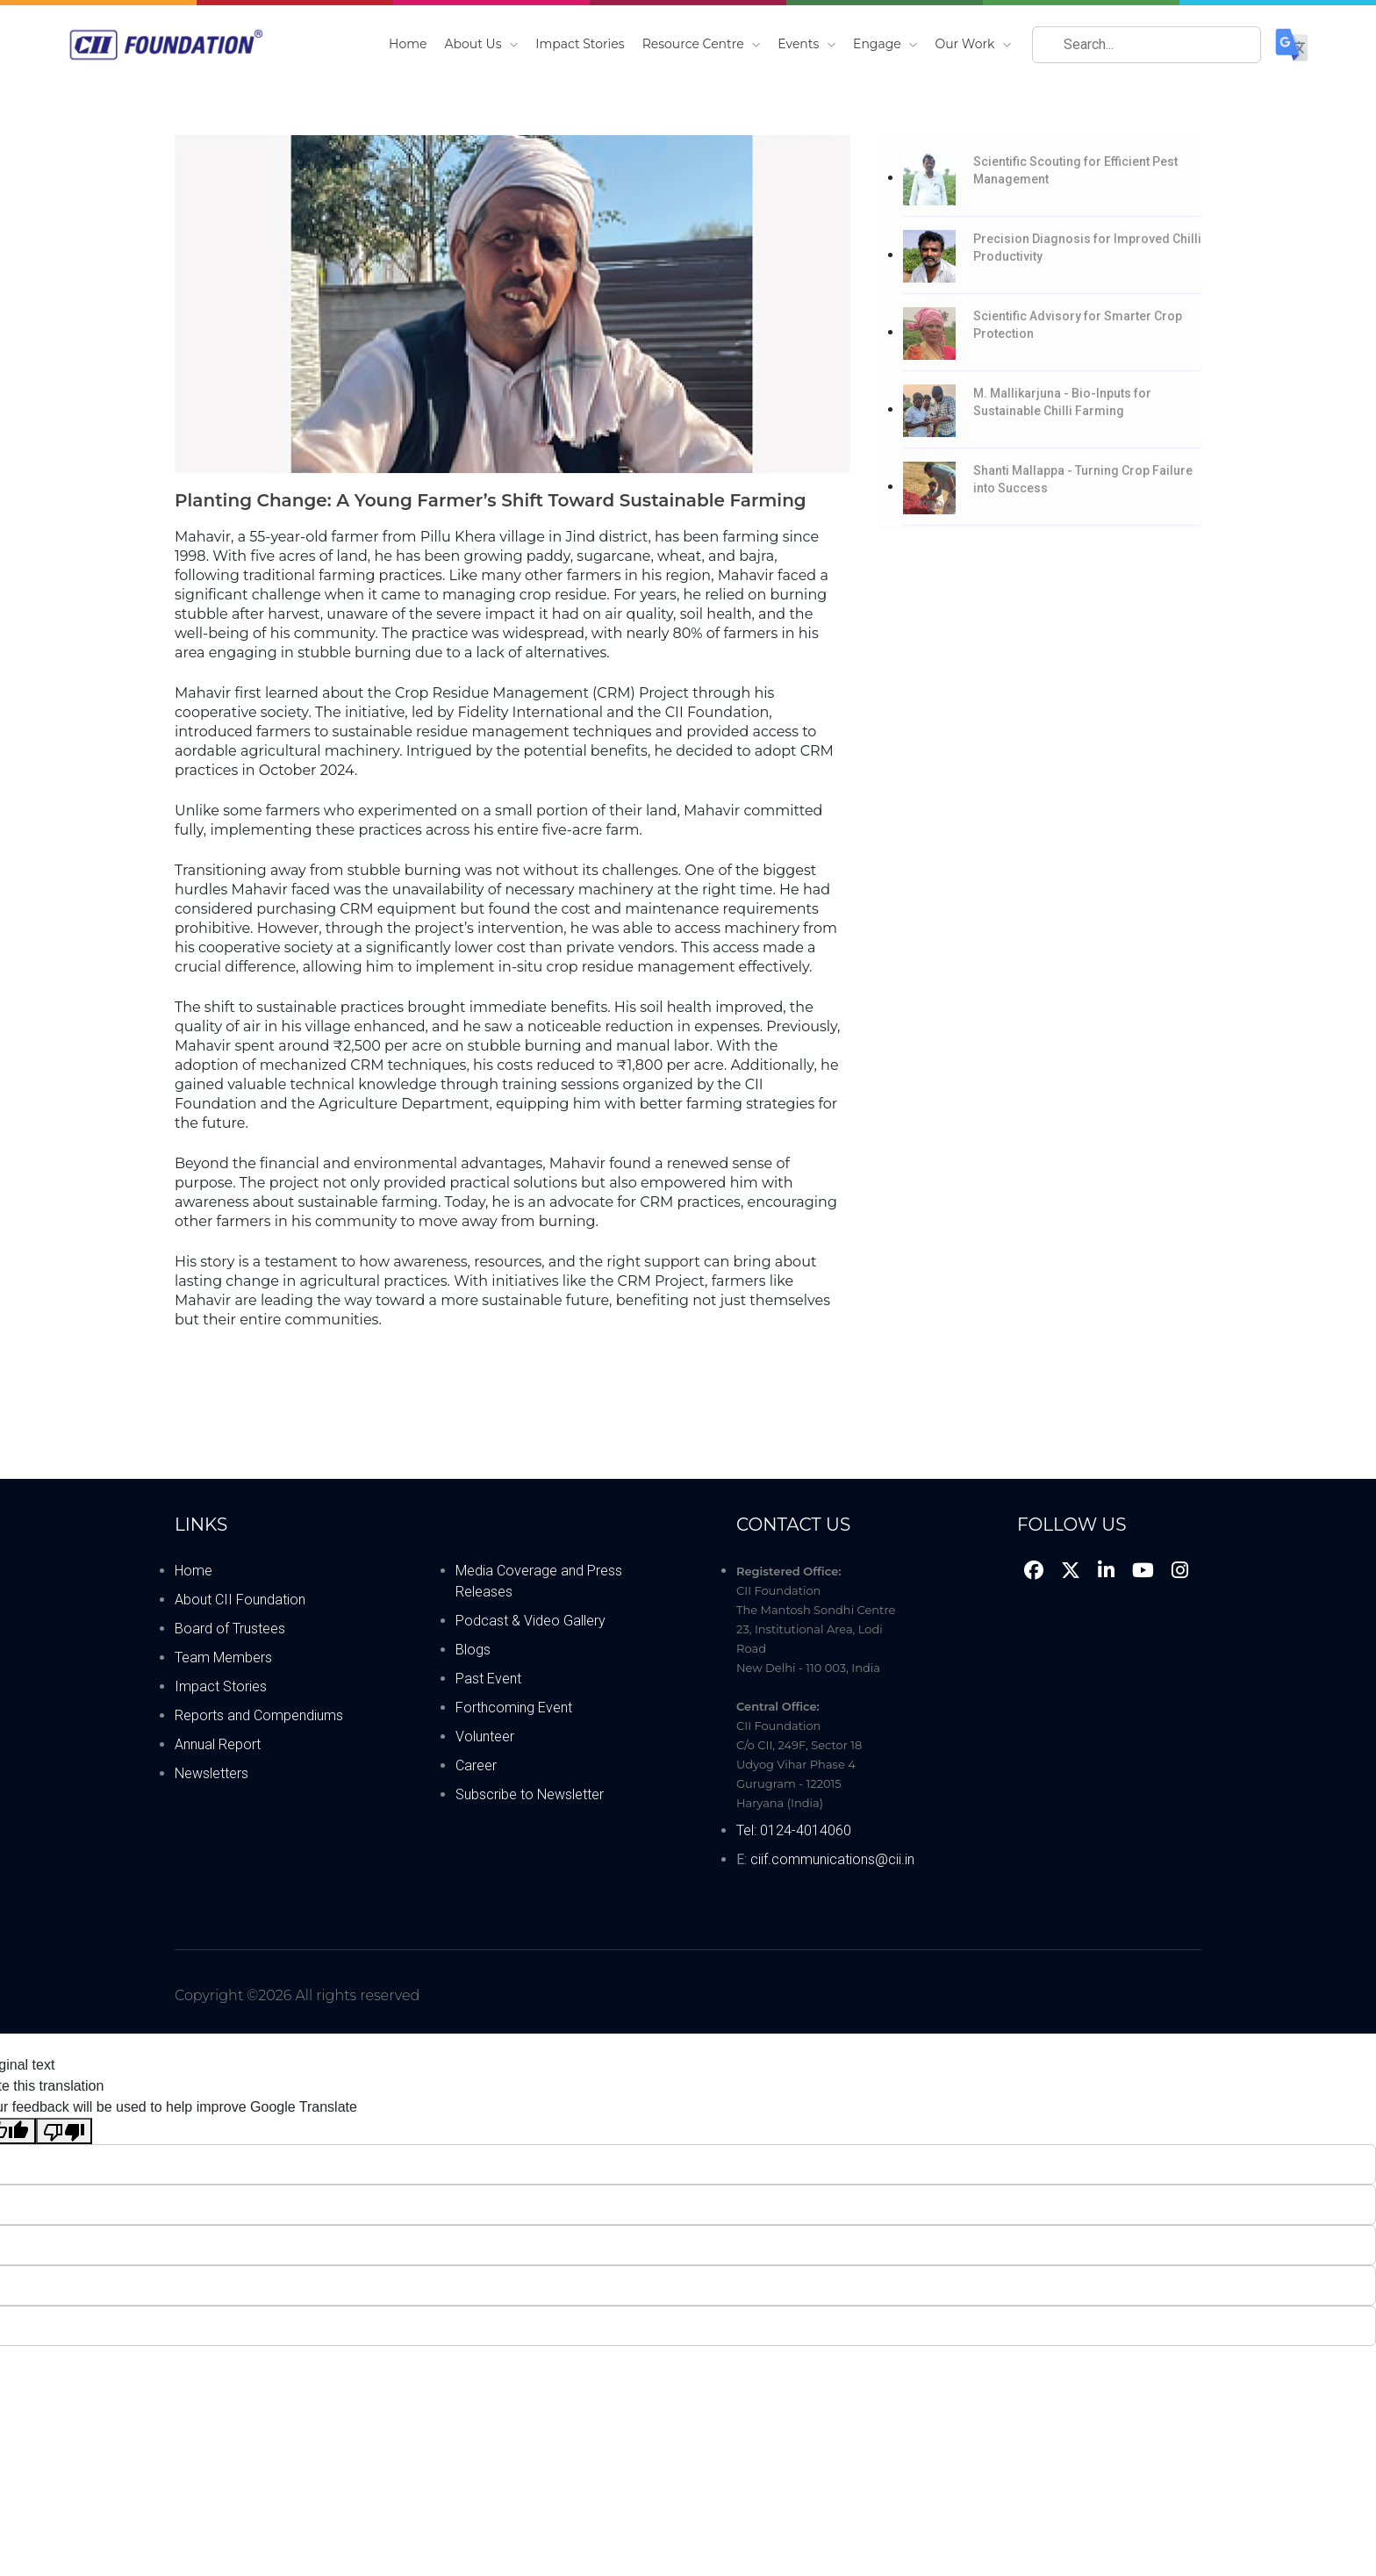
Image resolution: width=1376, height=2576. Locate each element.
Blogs (473, 1649)
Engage (885, 44)
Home (407, 44)
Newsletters (211, 1773)
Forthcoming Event (513, 1707)
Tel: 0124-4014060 (793, 1830)
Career (476, 1765)
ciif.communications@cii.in (832, 1859)
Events (806, 44)
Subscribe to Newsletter (529, 1794)
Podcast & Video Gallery (530, 1620)
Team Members (223, 1657)
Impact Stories (579, 44)
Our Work (973, 44)
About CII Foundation (240, 1599)
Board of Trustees (230, 1628)
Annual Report (218, 1744)
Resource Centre (701, 44)
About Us (482, 44)
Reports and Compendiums (259, 1715)
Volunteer (484, 1736)
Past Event (488, 1678)
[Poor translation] (64, 2131)
